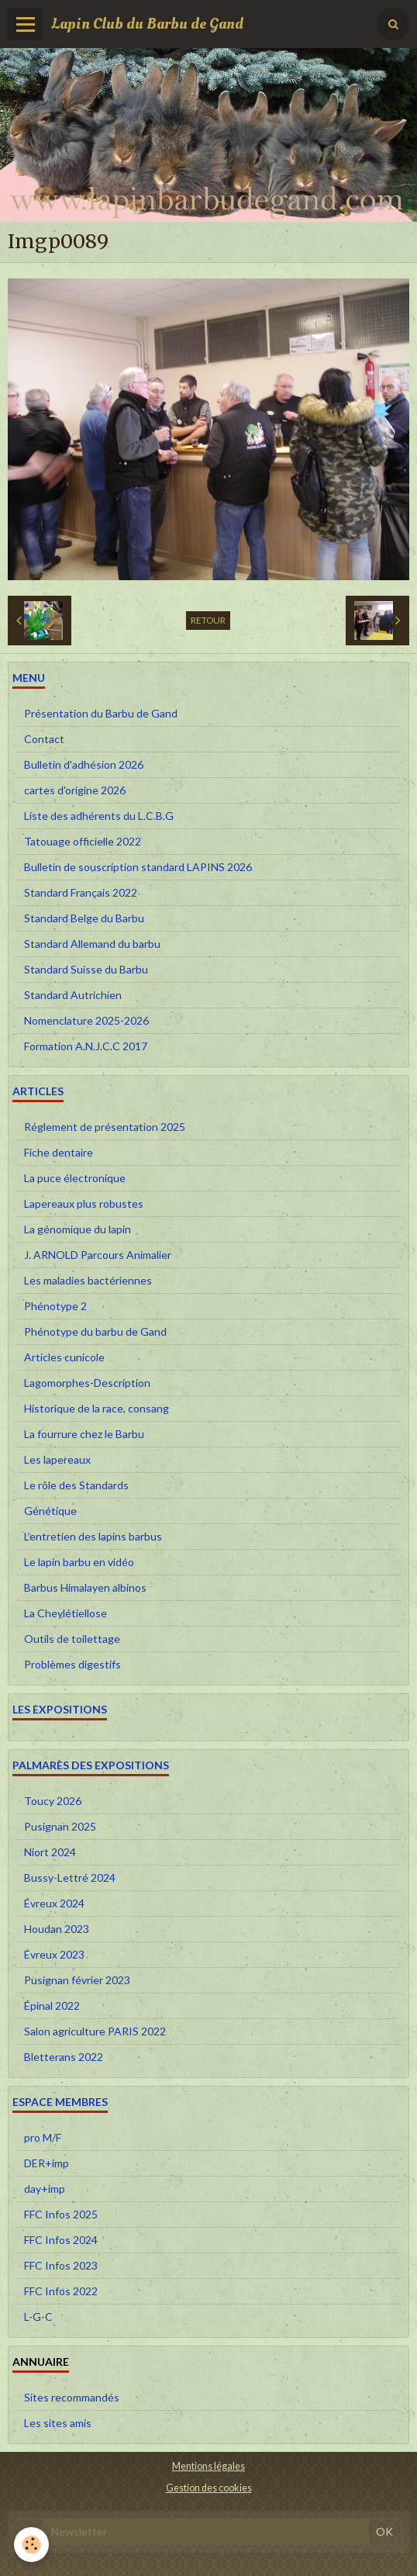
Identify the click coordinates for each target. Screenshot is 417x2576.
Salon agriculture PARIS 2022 (95, 2031)
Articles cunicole (64, 1357)
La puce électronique (75, 1177)
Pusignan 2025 (60, 1826)
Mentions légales (208, 2466)
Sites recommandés (71, 2397)
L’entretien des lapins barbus (93, 1536)
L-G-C (38, 2316)
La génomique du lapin (77, 1229)
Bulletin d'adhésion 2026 (83, 764)
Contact (44, 738)
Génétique (50, 1510)
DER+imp (46, 2163)
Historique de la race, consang (96, 1408)
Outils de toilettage (72, 1638)
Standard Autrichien (73, 994)
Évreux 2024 (54, 1903)
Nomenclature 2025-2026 (86, 1020)
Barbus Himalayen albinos (85, 1587)
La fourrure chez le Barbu (84, 1433)
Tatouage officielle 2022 (82, 841)
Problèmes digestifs (72, 1664)
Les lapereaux (57, 1459)
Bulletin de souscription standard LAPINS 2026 (138, 866)
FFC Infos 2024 (61, 2239)
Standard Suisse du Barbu (86, 969)
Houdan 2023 (56, 1928)
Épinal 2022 (52, 2005)
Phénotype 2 (55, 1305)
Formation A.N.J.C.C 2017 (85, 1046)
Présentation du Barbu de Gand (100, 713)
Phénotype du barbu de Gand (95, 1331)
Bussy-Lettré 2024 (69, 1877)
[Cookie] (31, 2544)
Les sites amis (57, 2422)
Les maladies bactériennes (88, 1280)
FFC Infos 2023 (61, 2265)
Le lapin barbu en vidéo (79, 1561)
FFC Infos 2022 (61, 2291)
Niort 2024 (50, 1852)
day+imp (44, 2188)
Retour (208, 620)
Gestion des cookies (209, 2488)
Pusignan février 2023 (77, 1979)
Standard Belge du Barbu (84, 918)
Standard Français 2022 (80, 892)
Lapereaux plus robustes (83, 1203)
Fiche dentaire (58, 1152)
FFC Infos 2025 (61, 2214)
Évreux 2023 (54, 1954)
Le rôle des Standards (76, 1485)
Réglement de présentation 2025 (104, 1126)
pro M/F (42, 2137)
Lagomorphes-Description (87, 1382)
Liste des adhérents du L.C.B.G (99, 815)
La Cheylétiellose (65, 1613)
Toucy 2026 (52, 1800)
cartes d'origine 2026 (75, 790)
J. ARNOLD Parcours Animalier (97, 1254)
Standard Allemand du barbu (92, 943)
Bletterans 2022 (63, 2056)
